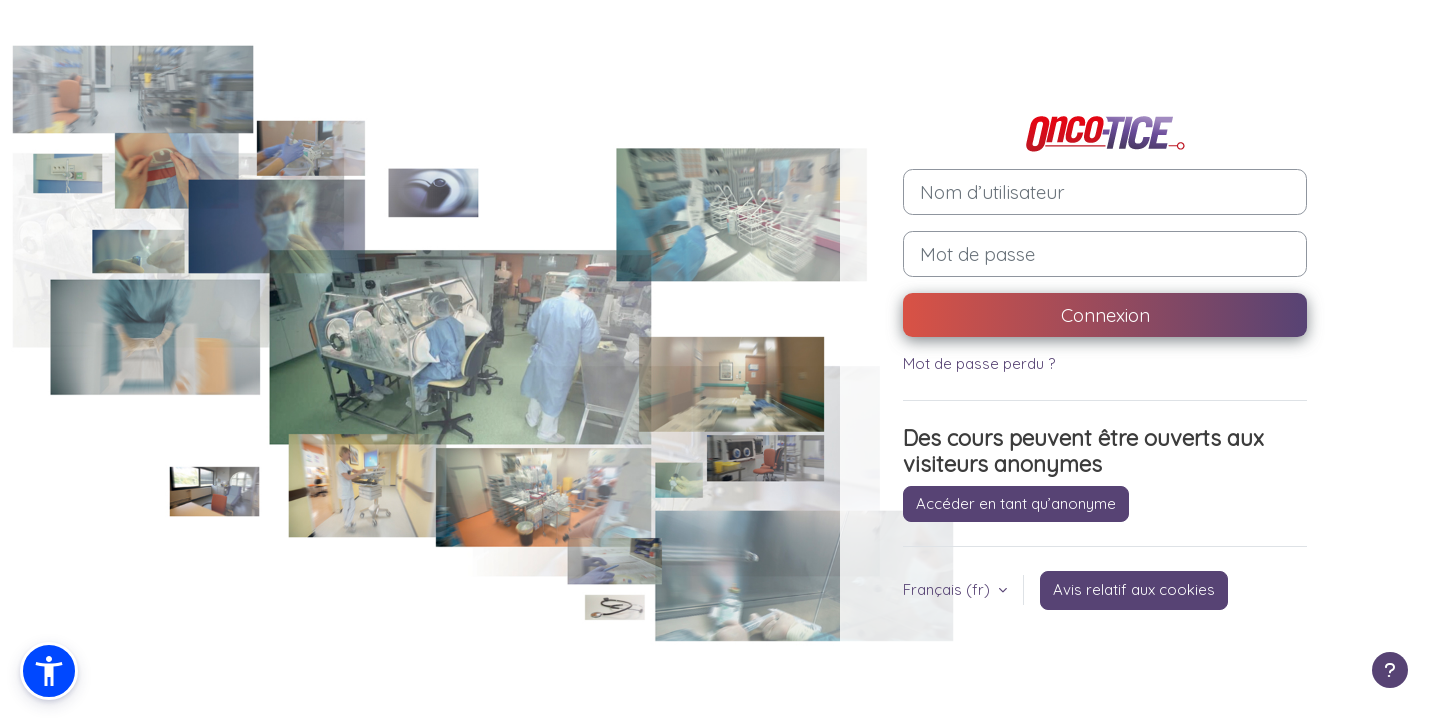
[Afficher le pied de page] (1390, 670)
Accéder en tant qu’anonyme (1016, 503)
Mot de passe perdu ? (979, 363)
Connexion (1105, 315)
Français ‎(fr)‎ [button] (948, 589)
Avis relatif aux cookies (1134, 589)
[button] (49, 671)
